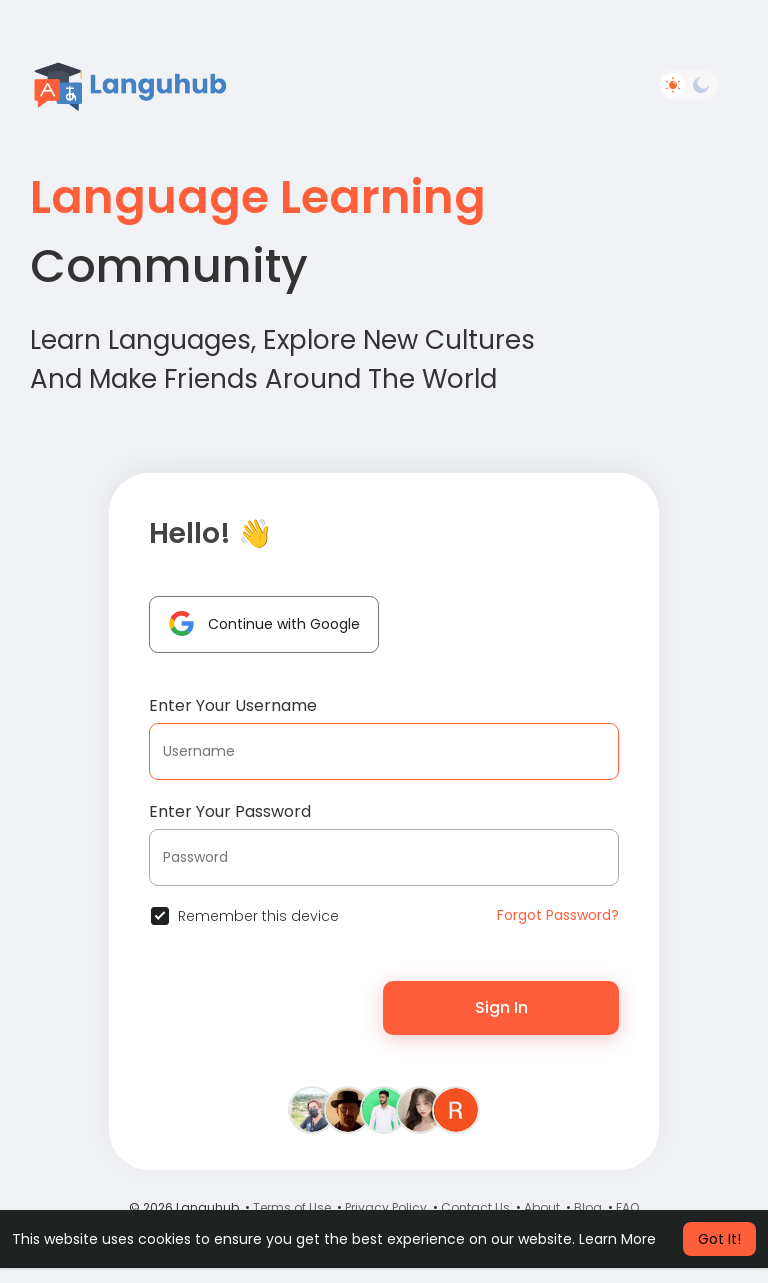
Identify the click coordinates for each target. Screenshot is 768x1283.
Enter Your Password (230, 811)
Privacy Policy (386, 1207)
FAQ (627, 1207)
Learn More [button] (617, 1239)
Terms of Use (292, 1207)
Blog (588, 1207)
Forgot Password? (558, 915)
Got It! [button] (719, 1239)
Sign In (501, 1007)
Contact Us (475, 1207)
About (542, 1207)
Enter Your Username (233, 705)
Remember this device (258, 916)
